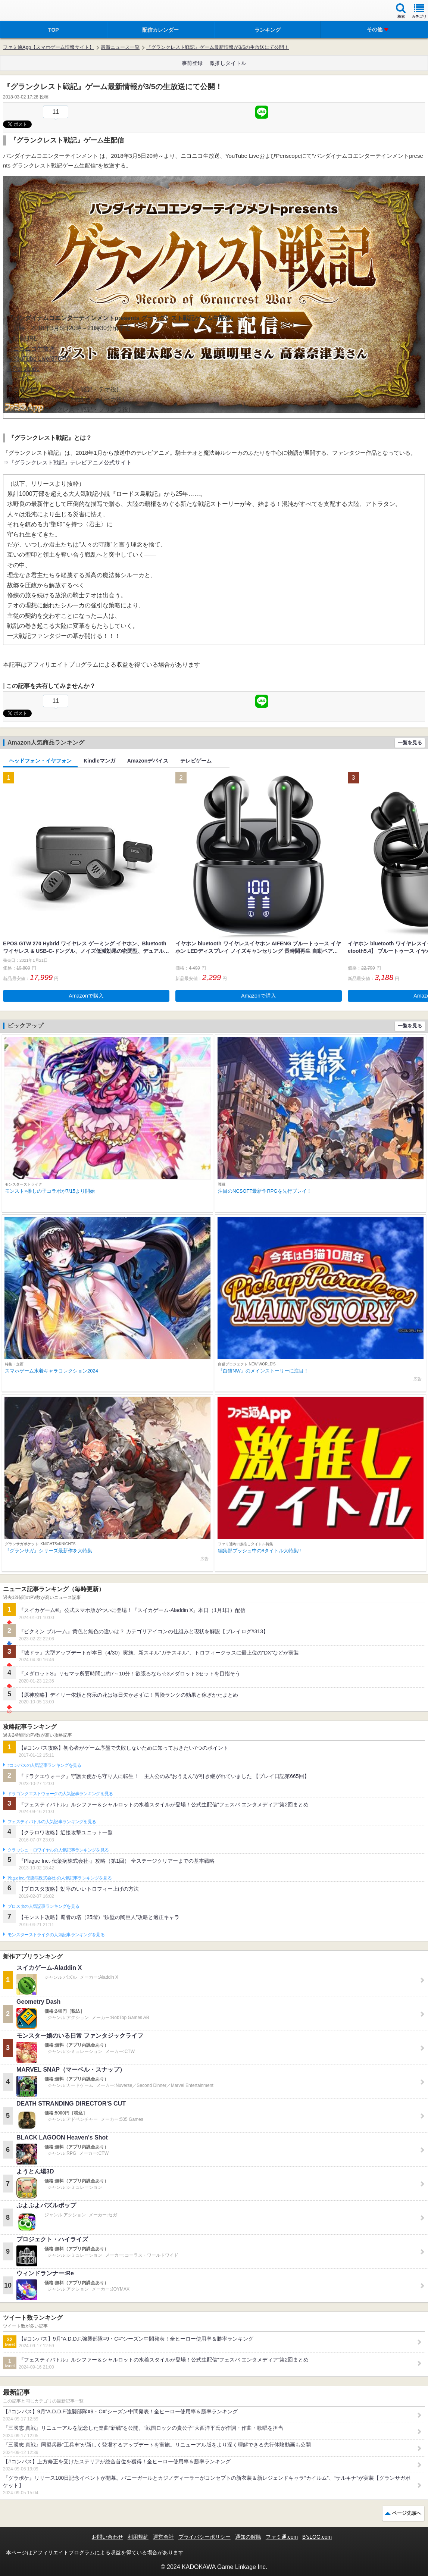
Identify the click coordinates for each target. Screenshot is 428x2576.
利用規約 (138, 2537)
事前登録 (192, 63)
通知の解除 (248, 2537)
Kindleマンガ (99, 761)
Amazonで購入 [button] (86, 996)
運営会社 (163, 2537)
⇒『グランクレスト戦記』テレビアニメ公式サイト (67, 462)
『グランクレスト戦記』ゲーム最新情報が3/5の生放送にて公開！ (217, 47)
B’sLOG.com (317, 2537)
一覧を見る (410, 742)
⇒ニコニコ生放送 (31, 348)
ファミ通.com (282, 2537)
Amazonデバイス (147, 761)
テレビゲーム (196, 761)
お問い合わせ (107, 2537)
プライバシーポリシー (204, 2537)
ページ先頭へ (406, 2513)
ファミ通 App (28, 11)
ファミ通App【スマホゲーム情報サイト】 (48, 47)
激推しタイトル (228, 63)
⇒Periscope (23, 369)
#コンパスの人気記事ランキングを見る (44, 1765)
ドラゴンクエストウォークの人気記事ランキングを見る (60, 1793)
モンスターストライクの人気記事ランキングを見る (55, 1934)
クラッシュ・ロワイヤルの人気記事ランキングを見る (58, 1850)
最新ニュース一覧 (120, 47)
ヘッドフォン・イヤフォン (40, 761)
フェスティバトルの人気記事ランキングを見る (51, 1821)
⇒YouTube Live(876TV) (39, 359)
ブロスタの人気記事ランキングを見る (43, 1906)
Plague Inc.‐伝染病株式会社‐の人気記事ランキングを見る (59, 1878)
